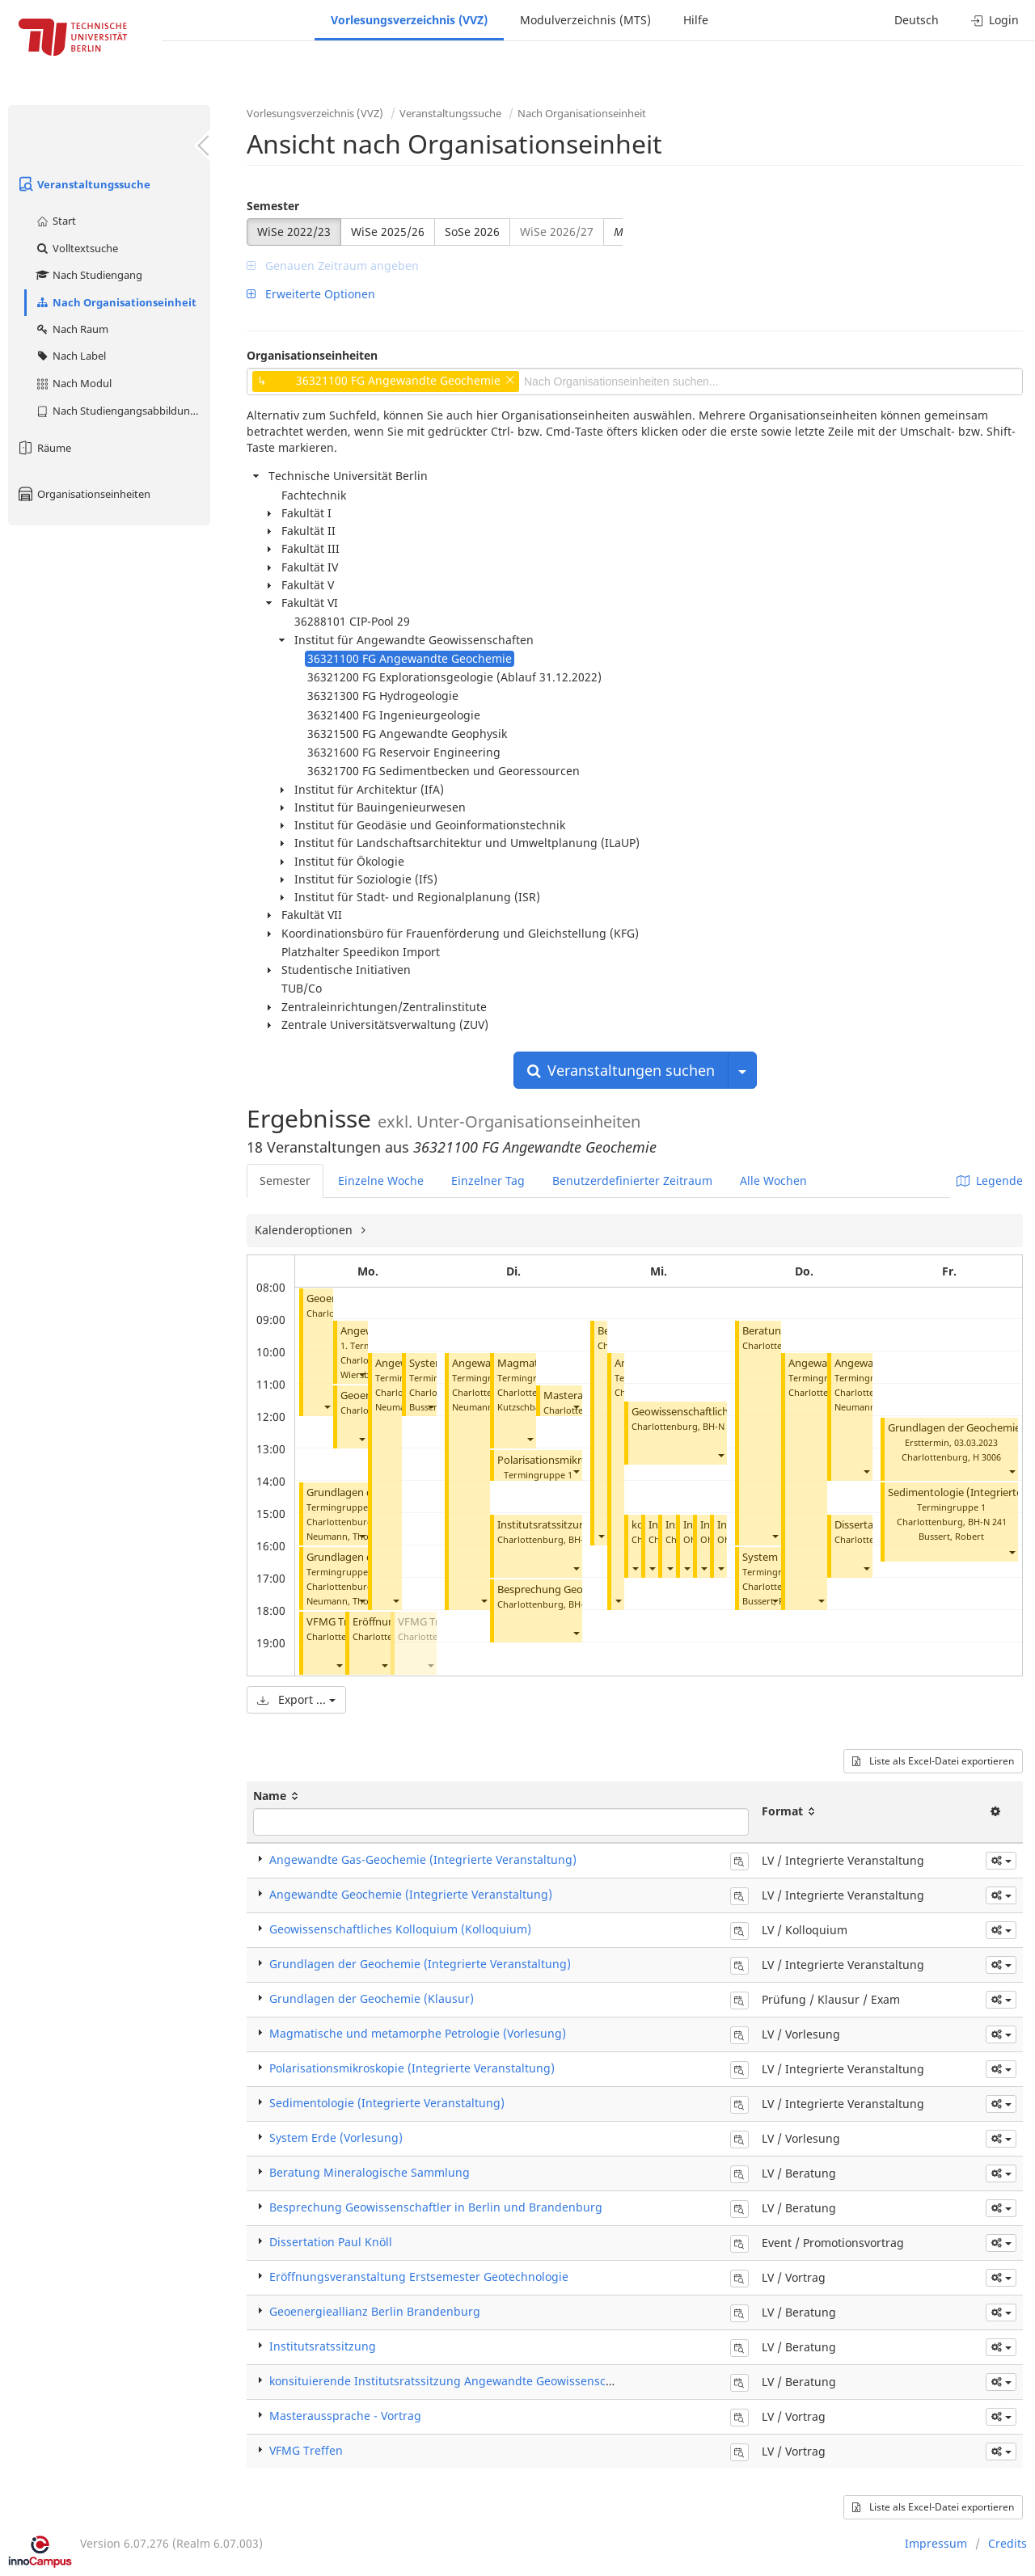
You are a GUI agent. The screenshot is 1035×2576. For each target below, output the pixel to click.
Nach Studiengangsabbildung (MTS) (122, 410)
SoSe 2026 (472, 231)
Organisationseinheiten (83, 494)
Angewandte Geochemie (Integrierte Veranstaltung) (410, 1894)
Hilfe (695, 19)
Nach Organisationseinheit (115, 302)
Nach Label (70, 355)
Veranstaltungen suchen (621, 1070)
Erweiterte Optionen (311, 293)
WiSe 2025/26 (388, 231)
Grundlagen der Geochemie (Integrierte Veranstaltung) (420, 1963)
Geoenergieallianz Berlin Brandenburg (374, 2311)
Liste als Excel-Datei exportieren (933, 1761)
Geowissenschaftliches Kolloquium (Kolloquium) (400, 1929)
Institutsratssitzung (544, 1525)
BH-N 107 (722, 1426)
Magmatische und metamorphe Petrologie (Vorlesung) (417, 2033)
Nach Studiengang (88, 275)
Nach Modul (73, 383)
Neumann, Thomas (346, 1536)
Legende (990, 1180)
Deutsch (916, 19)
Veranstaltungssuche (83, 184)
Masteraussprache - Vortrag (345, 2415)
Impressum (936, 2543)
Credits (1007, 2543)
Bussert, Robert (951, 1536)
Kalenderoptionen (305, 1229)
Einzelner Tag (488, 1180)
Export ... (296, 1699)
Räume (43, 448)
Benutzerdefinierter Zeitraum (632, 1180)
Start (55, 220)
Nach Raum (71, 329)
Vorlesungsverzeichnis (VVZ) (409, 19)
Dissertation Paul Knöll (330, 2241)
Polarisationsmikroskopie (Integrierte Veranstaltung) (412, 2068)
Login (995, 19)
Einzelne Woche (381, 1180)
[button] (327, 1407)
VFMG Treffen (339, 1622)
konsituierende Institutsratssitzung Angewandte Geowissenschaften (455, 2380)
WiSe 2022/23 (294, 231)
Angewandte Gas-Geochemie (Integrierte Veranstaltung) (423, 1859)
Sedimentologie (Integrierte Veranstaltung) (387, 2102)
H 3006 (987, 1457)
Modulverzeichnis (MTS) (585, 19)
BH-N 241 (987, 1522)
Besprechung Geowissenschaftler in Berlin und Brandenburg (435, 2207)
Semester (273, 205)
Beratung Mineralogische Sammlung (369, 2172)
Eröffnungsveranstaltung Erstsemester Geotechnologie (418, 2276)
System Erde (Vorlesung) (336, 2137)
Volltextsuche (76, 248)
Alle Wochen (773, 1180)
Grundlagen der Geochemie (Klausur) (371, 1998)
